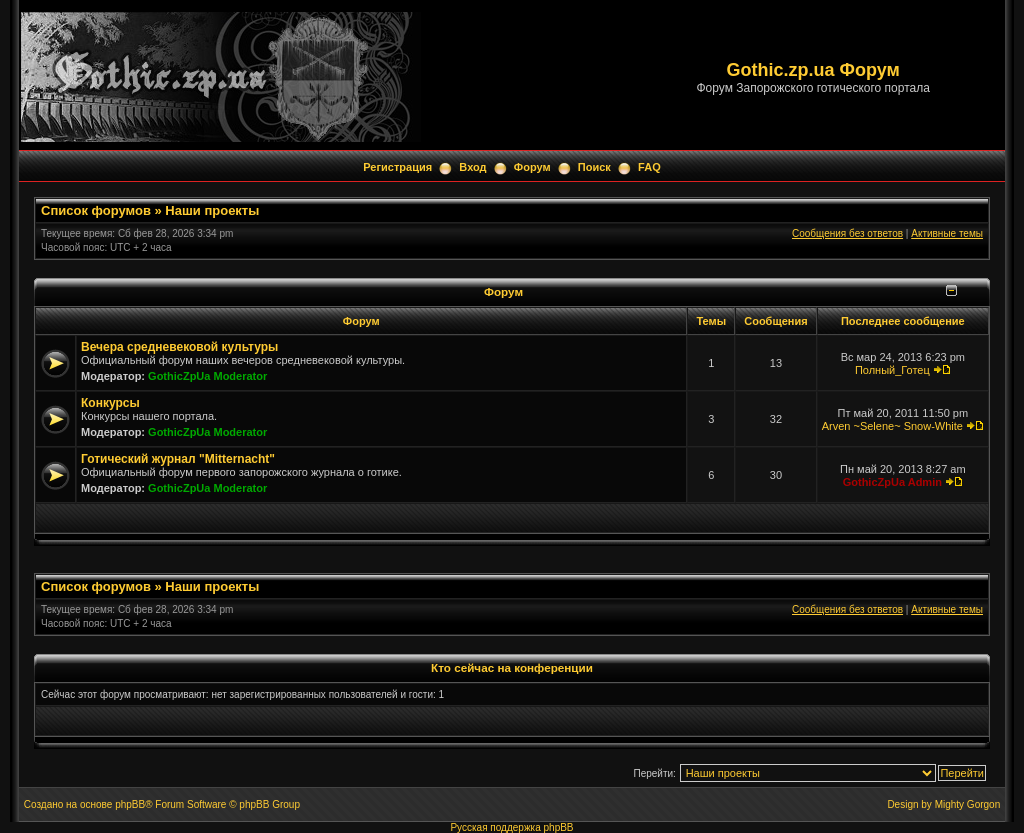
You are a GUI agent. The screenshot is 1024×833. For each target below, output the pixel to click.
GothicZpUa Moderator (207, 376)
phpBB (130, 804)
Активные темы (947, 233)
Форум (532, 167)
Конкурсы (110, 403)
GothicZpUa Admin (892, 482)
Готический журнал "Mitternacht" (178, 459)
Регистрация (397, 167)
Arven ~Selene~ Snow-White (892, 426)
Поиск (594, 167)
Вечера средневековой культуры (179, 347)
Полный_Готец (892, 370)
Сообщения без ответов (847, 233)
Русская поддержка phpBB (511, 827)
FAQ (649, 167)
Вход (472, 167)
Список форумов (96, 210)
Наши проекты (212, 210)
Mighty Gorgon (968, 804)
